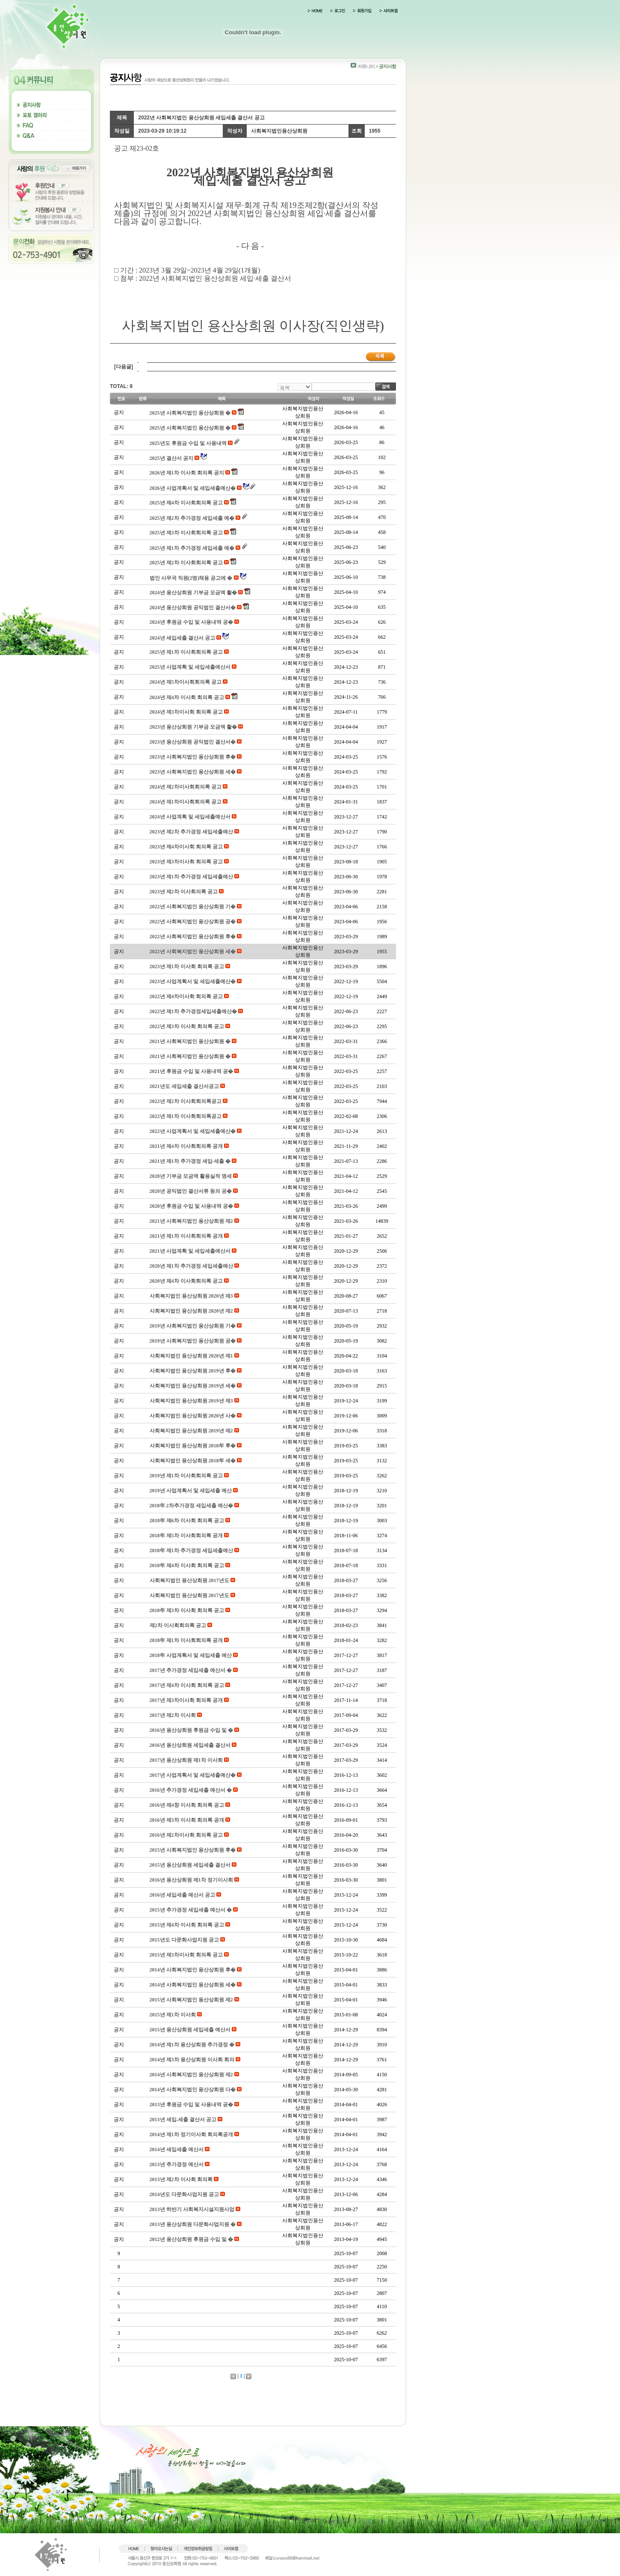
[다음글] (123, 367)
